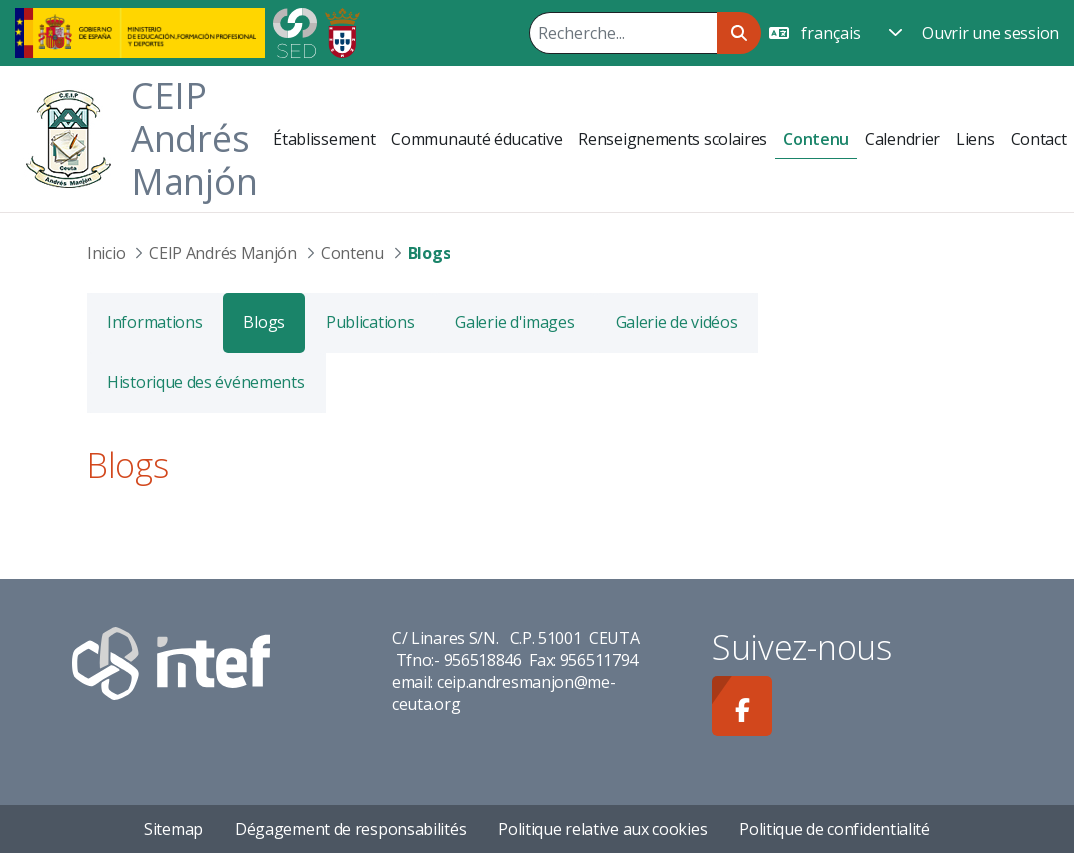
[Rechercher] (623, 33)
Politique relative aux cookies (602, 829)
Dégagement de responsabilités (350, 829)
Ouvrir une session (990, 33)
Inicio (106, 253)
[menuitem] (324, 139)
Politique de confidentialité (834, 829)
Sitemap (173, 829)
